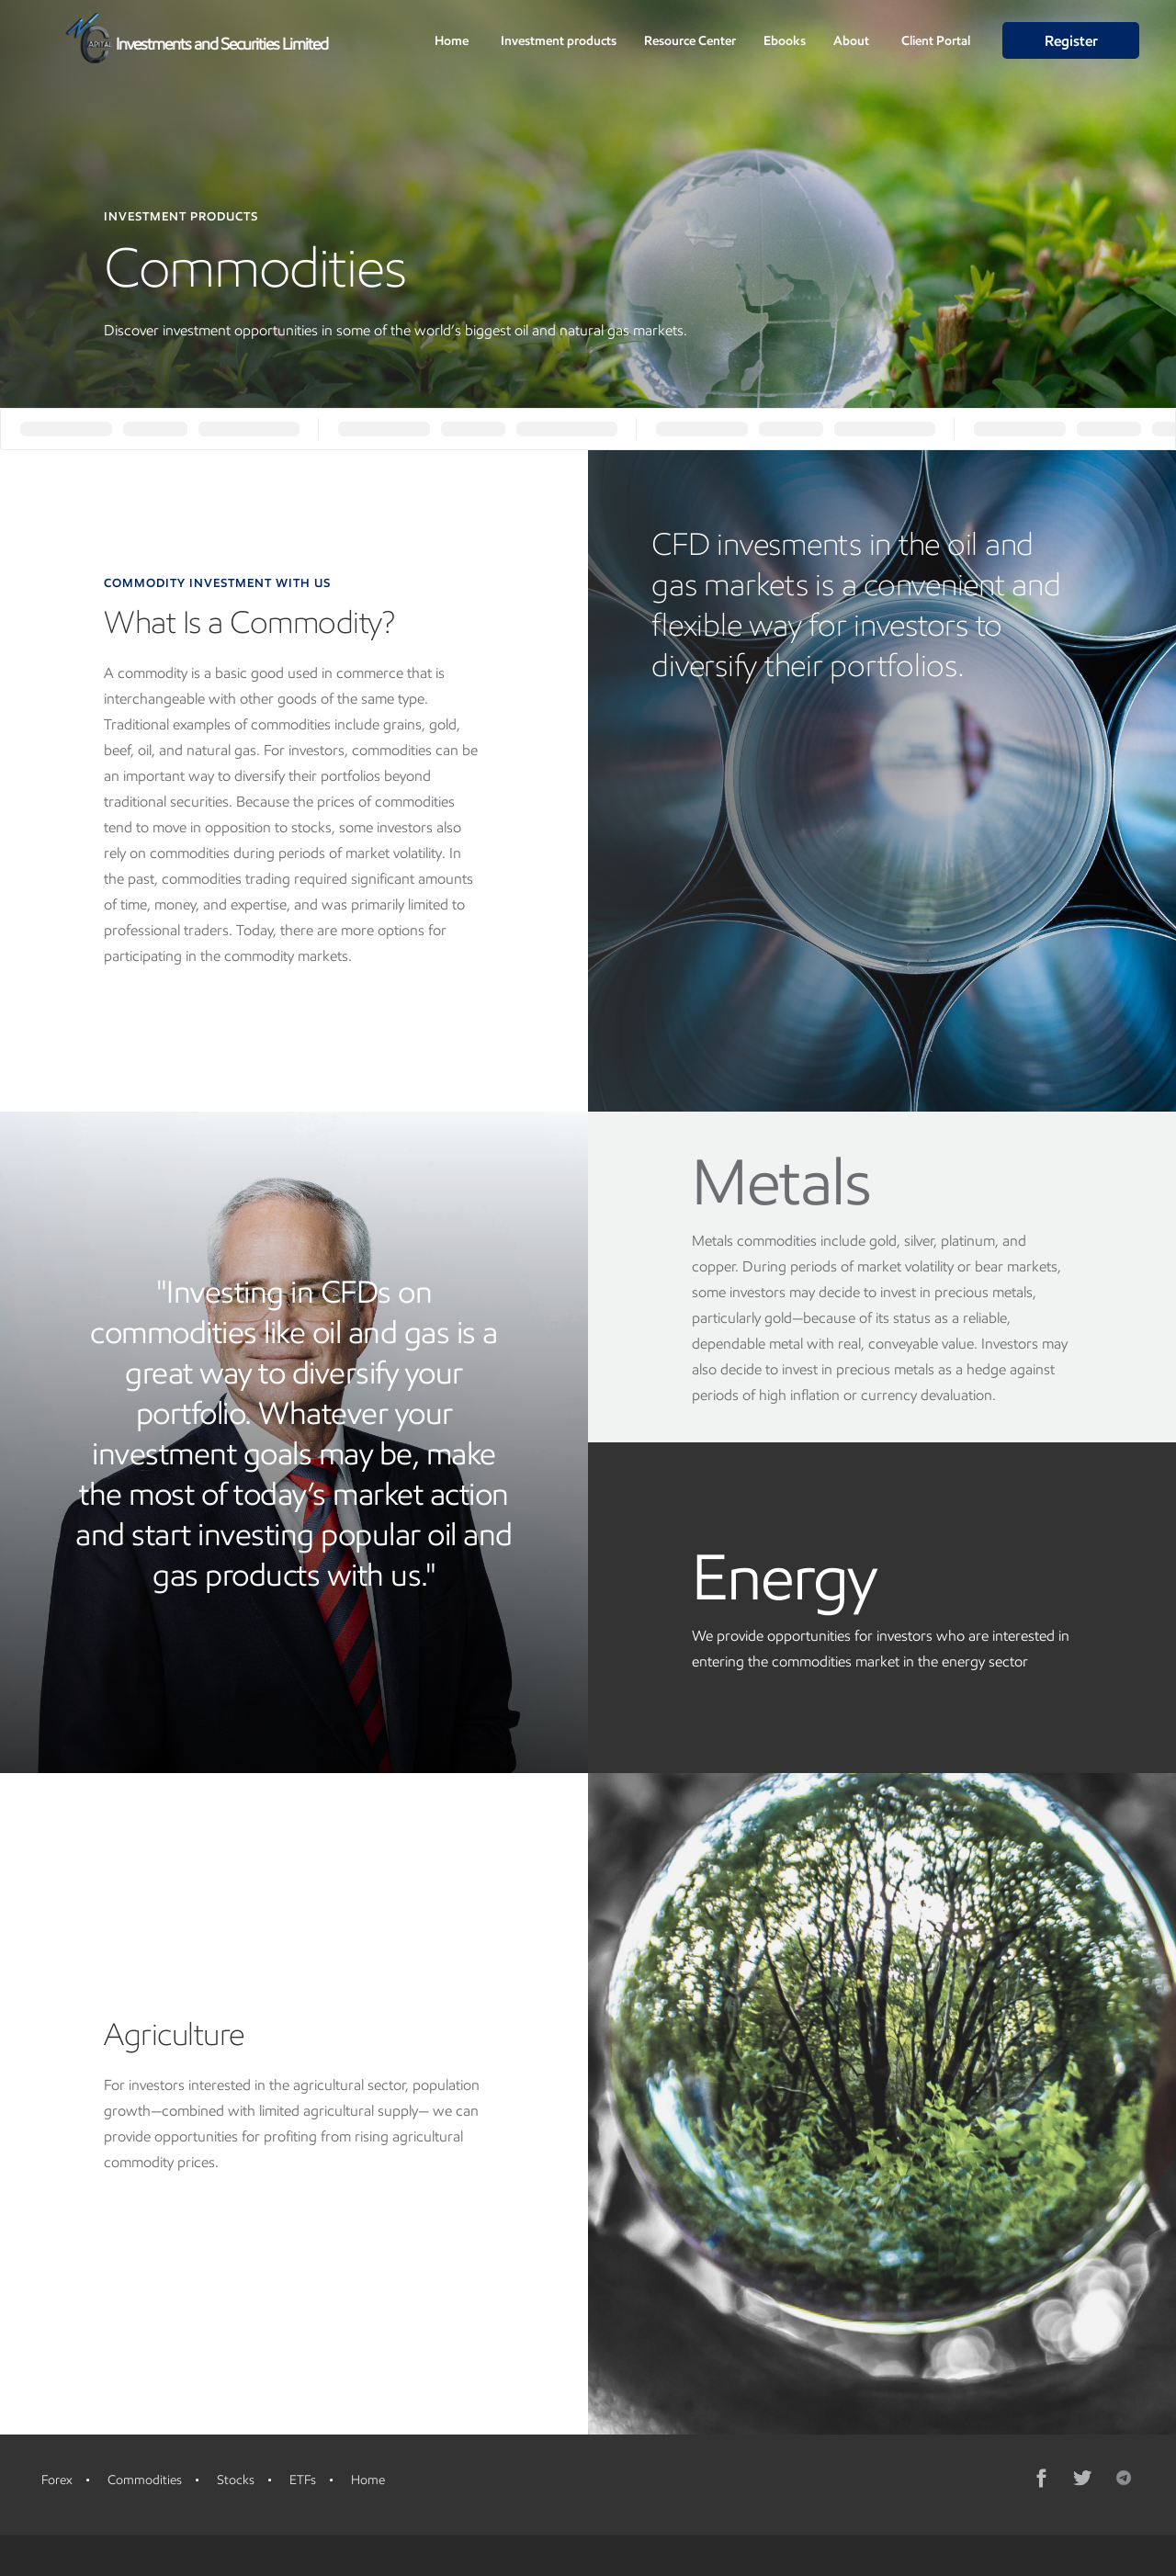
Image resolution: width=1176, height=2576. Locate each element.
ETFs (302, 2480)
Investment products (558, 41)
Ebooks (784, 41)
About (851, 41)
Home (452, 41)
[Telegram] (1124, 2478)
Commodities (144, 2480)
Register (1071, 41)
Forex (57, 2480)
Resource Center (690, 41)
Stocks (235, 2480)
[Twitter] (1083, 2478)
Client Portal (935, 41)
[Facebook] (1043, 2478)
